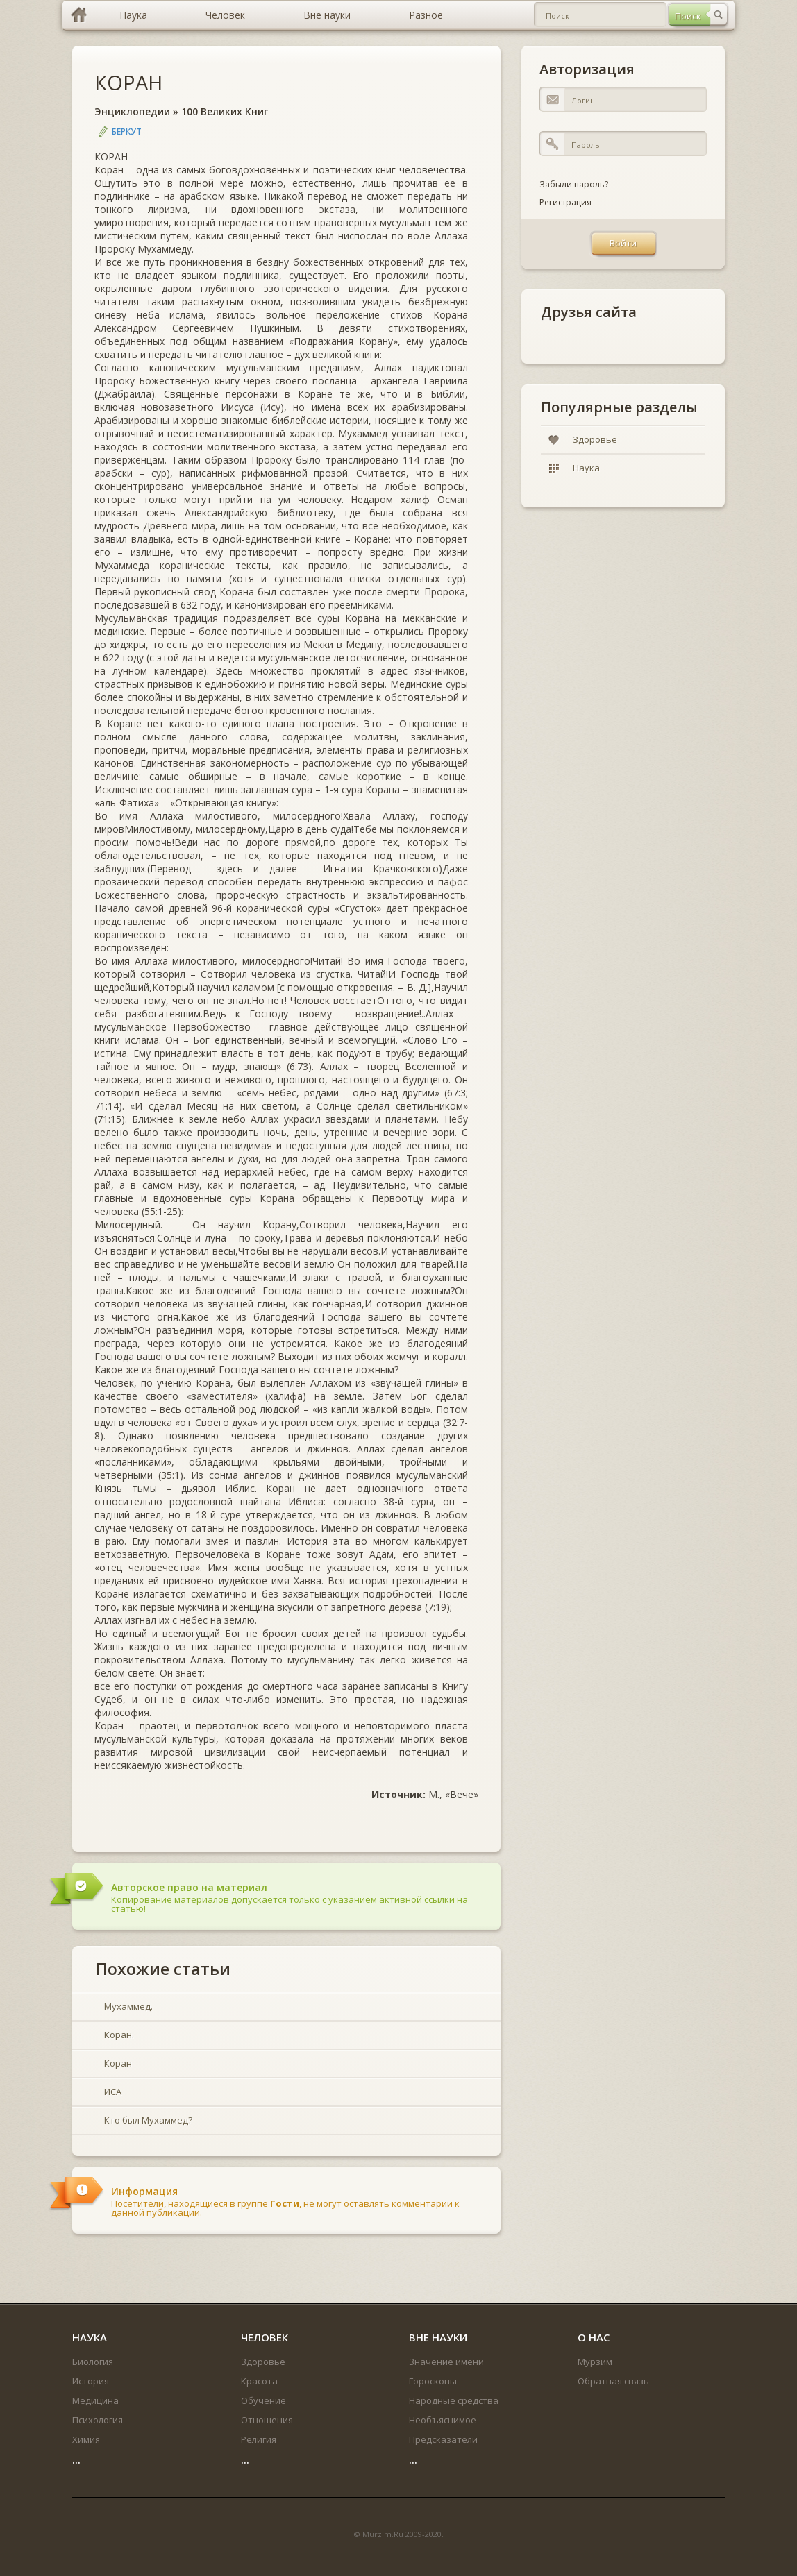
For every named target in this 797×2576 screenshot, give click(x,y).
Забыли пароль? (573, 184)
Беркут (127, 131)
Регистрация (565, 202)
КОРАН (128, 82)
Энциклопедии (132, 111)
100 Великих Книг (224, 111)
